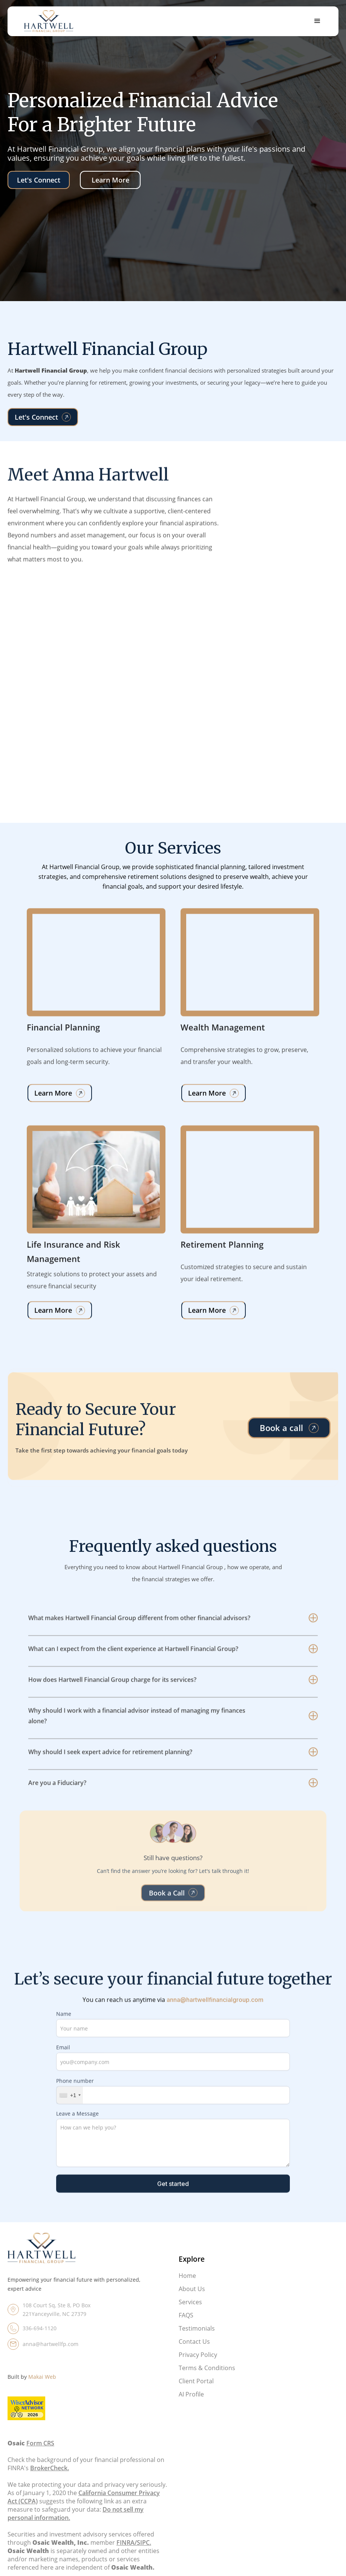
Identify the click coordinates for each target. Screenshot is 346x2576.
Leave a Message (77, 2126)
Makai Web (42, 2386)
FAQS (186, 2325)
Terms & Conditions (207, 2378)
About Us (192, 2299)
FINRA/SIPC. (133, 2553)
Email (63, 2059)
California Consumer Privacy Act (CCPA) (84, 2507)
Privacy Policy (198, 2365)
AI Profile (191, 2404)
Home (187, 2286)
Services (190, 2312)
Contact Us (194, 2352)
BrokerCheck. (49, 2478)
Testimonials (197, 2338)
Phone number (75, 2093)
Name (63, 2026)
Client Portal (196, 2391)
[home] (48, 21)
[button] (317, 21)
